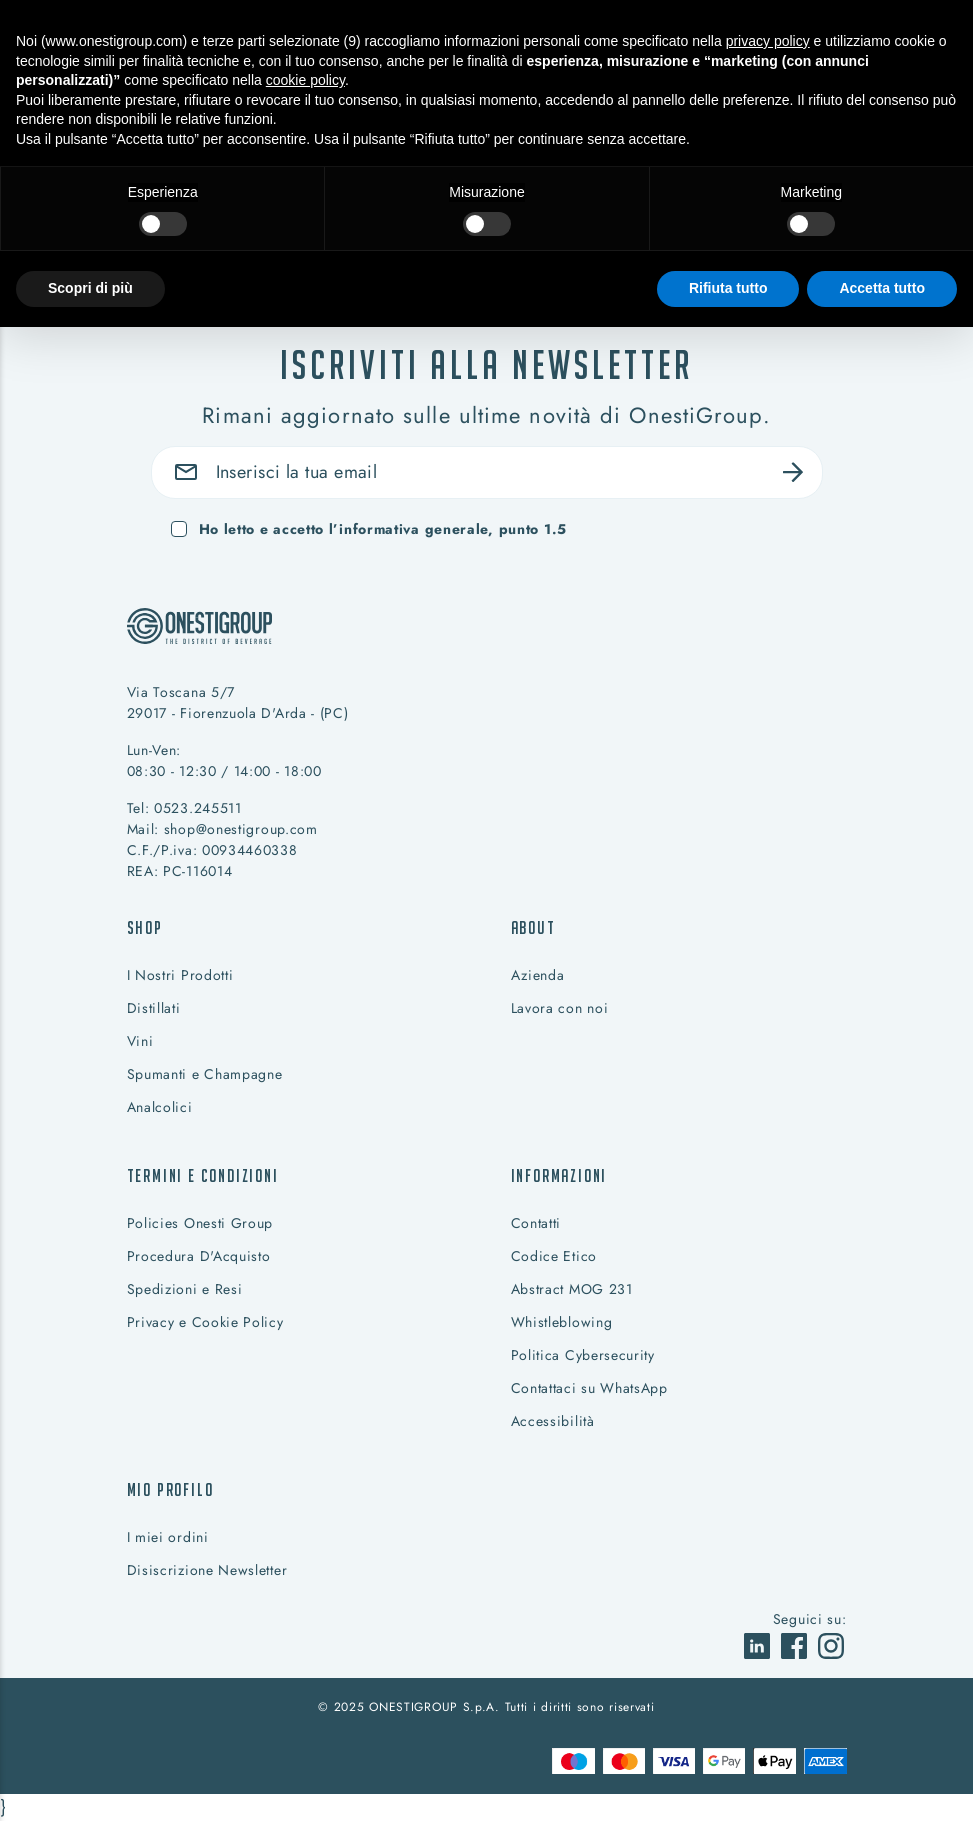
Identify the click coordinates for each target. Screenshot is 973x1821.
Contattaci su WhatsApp (589, 1388)
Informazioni (559, 1175)
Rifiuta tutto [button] (728, 288)
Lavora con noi (560, 1008)
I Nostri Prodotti (180, 975)
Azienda (538, 975)
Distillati (154, 1008)
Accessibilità (553, 1421)
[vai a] (759, 1644)
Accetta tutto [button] (882, 288)
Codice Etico (554, 1256)
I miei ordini (168, 1537)
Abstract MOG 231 (572, 1289)
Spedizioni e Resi (185, 1289)
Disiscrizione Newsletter (207, 1570)
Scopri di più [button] (90, 288)
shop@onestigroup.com (241, 829)
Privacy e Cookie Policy (205, 1322)
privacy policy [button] (768, 41)
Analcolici (160, 1107)
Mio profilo (170, 1489)
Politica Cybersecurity (583, 1355)
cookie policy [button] (305, 80)
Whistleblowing (562, 1322)
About (533, 927)
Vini (140, 1041)
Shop (145, 927)
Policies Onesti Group (200, 1223)
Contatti (536, 1223)
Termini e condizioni (203, 1175)
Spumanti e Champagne (205, 1074)
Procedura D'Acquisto (199, 1256)
